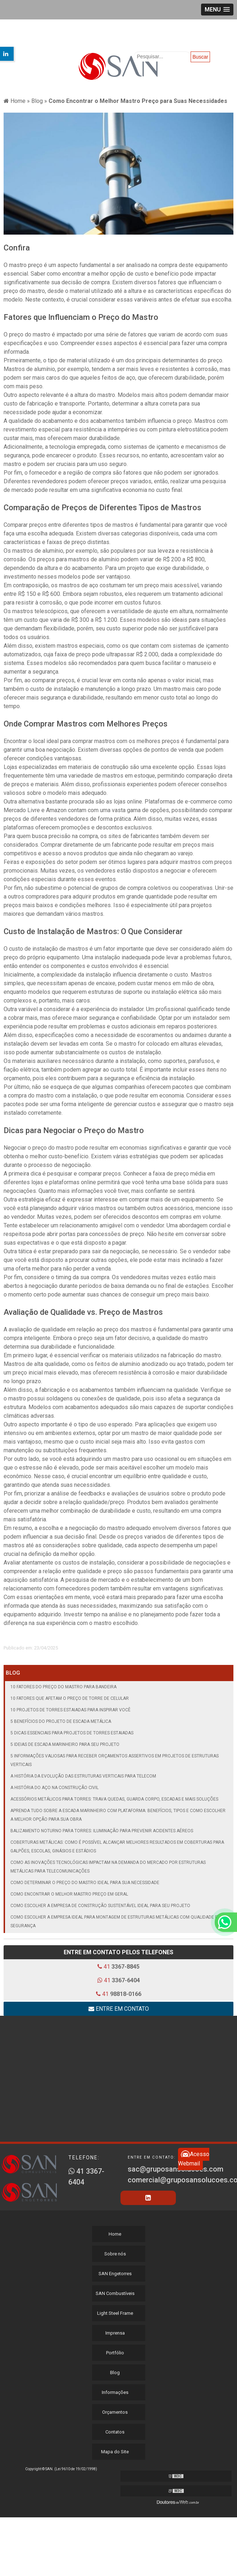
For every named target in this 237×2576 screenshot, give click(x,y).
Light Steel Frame (115, 2313)
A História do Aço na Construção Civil (54, 1787)
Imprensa (115, 2333)
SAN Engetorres (115, 2273)
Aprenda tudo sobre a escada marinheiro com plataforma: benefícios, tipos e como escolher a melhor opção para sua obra (117, 1815)
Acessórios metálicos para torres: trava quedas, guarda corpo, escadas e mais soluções (114, 1799)
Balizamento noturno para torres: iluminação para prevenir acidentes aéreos (101, 1830)
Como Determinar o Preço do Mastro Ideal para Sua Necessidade (84, 1882)
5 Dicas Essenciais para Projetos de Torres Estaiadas (71, 1732)
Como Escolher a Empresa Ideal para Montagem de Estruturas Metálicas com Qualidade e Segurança (114, 1921)
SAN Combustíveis (115, 2293)
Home (115, 2234)
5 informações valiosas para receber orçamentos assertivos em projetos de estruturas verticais (114, 1760)
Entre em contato (118, 2008)
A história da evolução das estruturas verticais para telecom (83, 1776)
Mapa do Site (115, 2451)
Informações (115, 2392)
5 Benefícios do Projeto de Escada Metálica (60, 1721)
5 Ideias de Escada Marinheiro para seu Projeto (64, 1744)
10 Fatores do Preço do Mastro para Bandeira (63, 1686)
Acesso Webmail (193, 2158)
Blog (13, 1673)
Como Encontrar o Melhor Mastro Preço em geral (69, 1894)
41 (118, 1966)
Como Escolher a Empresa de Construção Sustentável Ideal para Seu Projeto (100, 1905)
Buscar (200, 57)
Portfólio (115, 2352)
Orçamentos (115, 2412)
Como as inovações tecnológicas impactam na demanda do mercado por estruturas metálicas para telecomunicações (108, 1867)
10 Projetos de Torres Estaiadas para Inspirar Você (70, 1709)
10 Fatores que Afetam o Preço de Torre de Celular (69, 1698)
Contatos (114, 2432)
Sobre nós (115, 2253)
